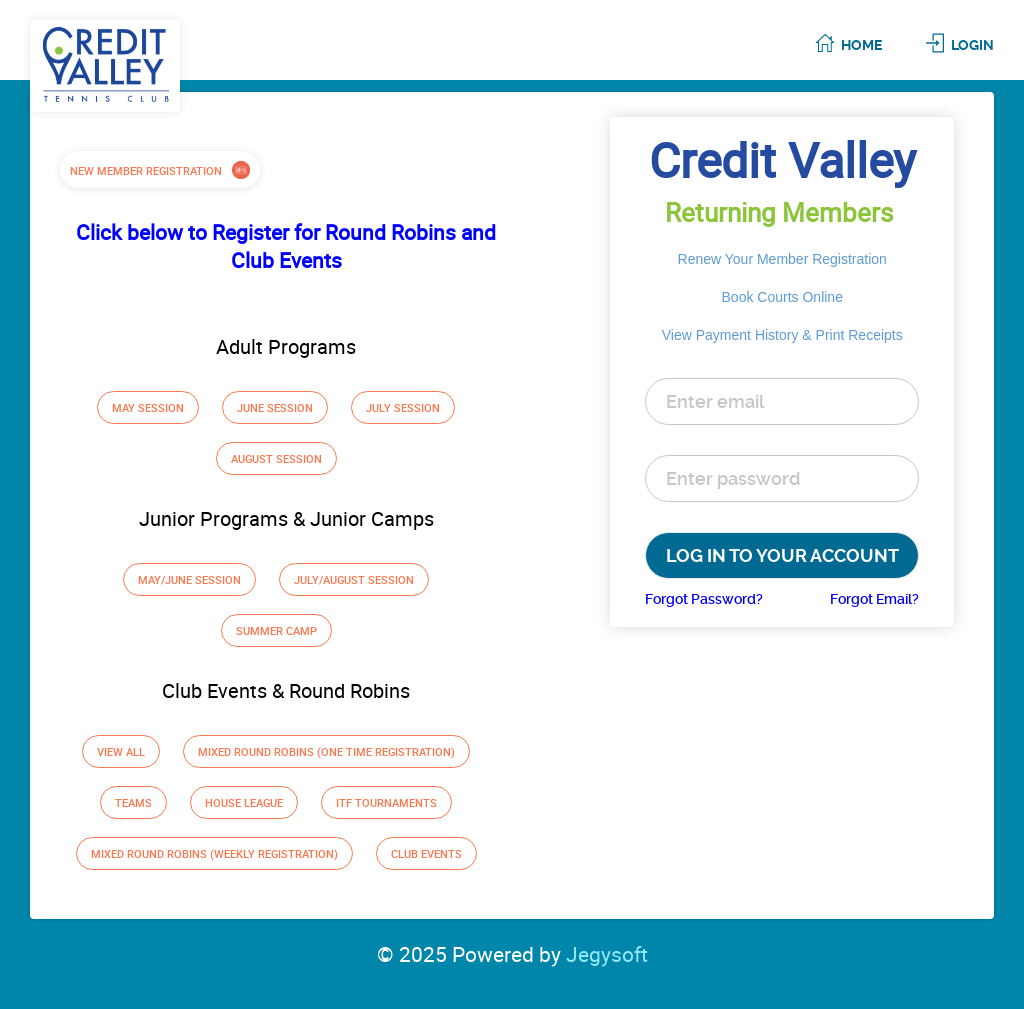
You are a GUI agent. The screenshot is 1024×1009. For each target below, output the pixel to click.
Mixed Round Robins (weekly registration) (214, 853)
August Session (276, 458)
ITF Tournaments (386, 802)
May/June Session (189, 579)
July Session (403, 407)
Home (861, 45)
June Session (275, 407)
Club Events (426, 853)
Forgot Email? (874, 599)
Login (972, 45)
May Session (148, 407)
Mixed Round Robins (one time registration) (326, 751)
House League (244, 802)
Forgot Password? (704, 599)
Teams (133, 802)
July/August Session (354, 579)
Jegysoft (607, 954)
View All (121, 751)
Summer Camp (276, 630)
